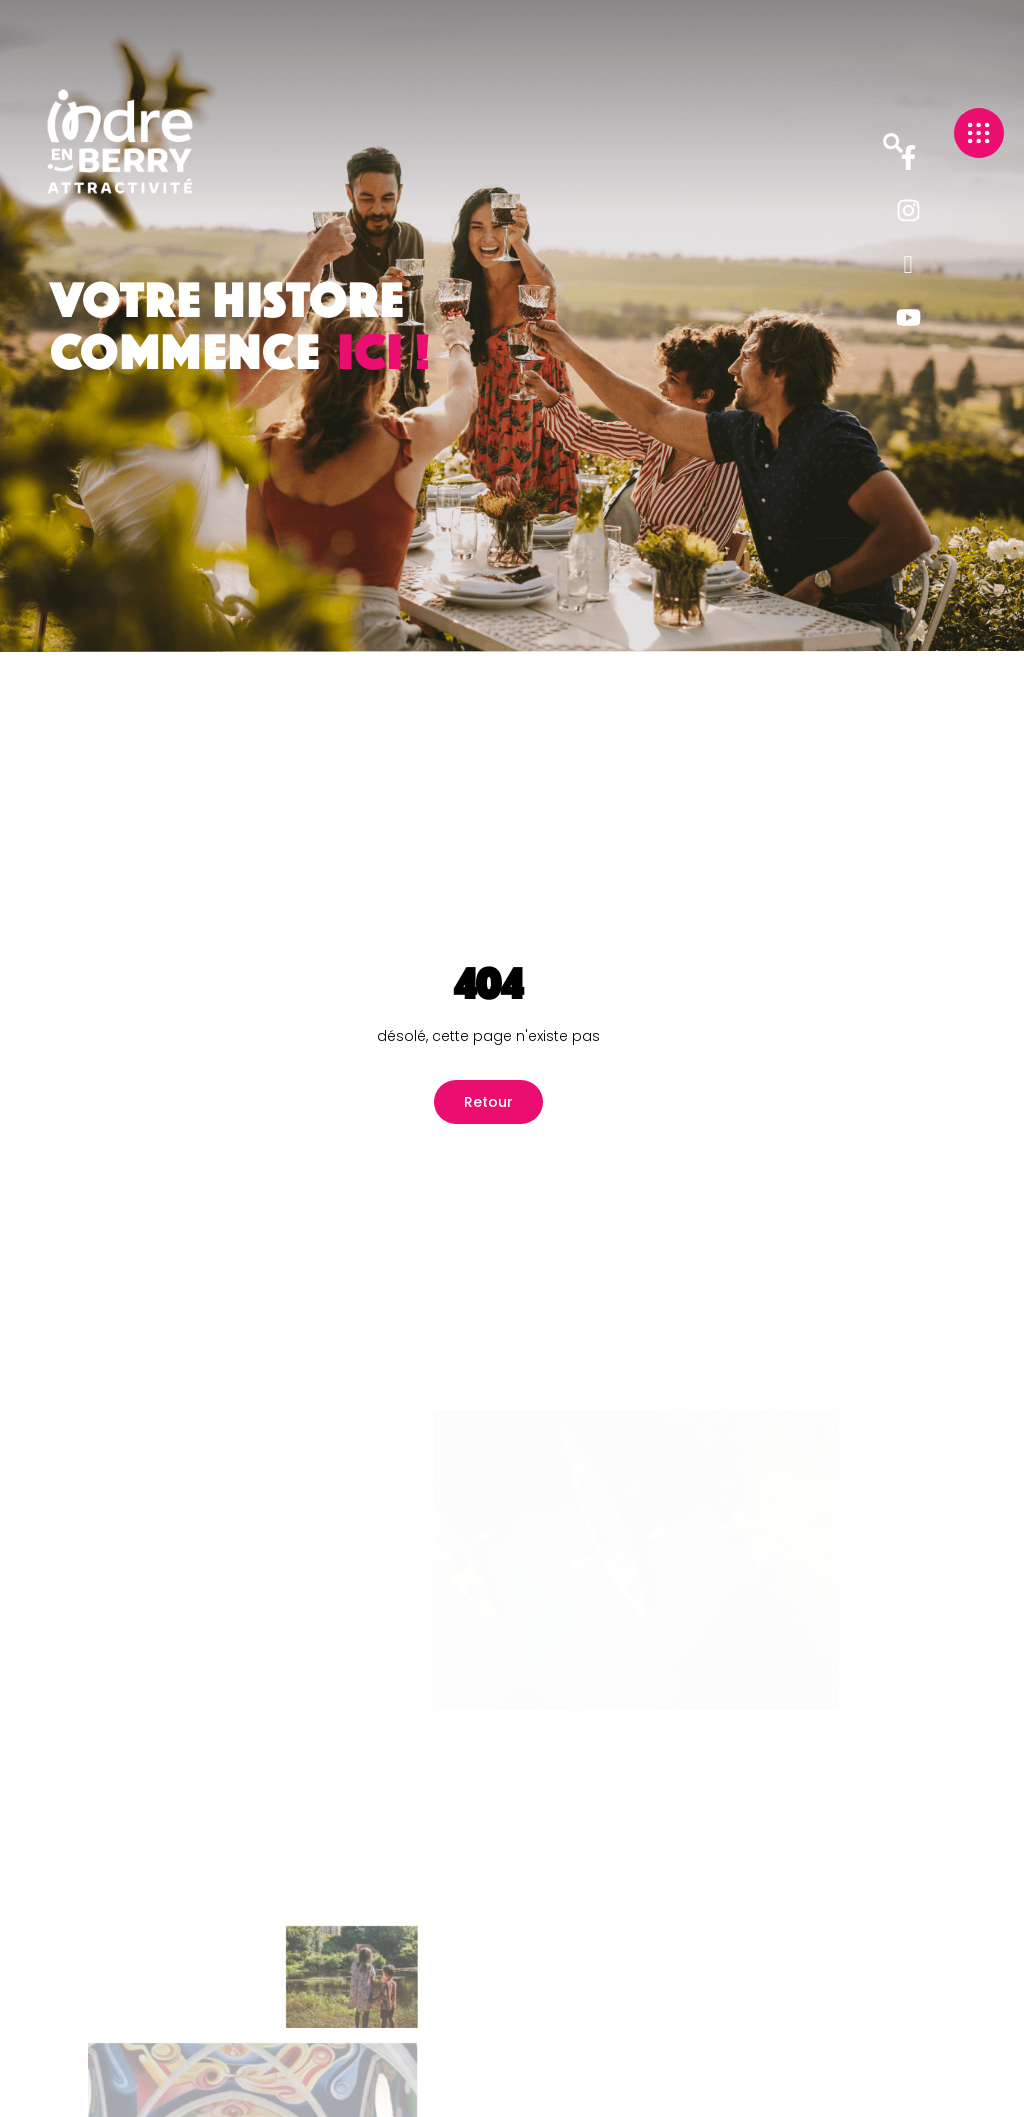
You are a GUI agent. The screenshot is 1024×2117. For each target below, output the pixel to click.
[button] (893, 143)
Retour (488, 1102)
